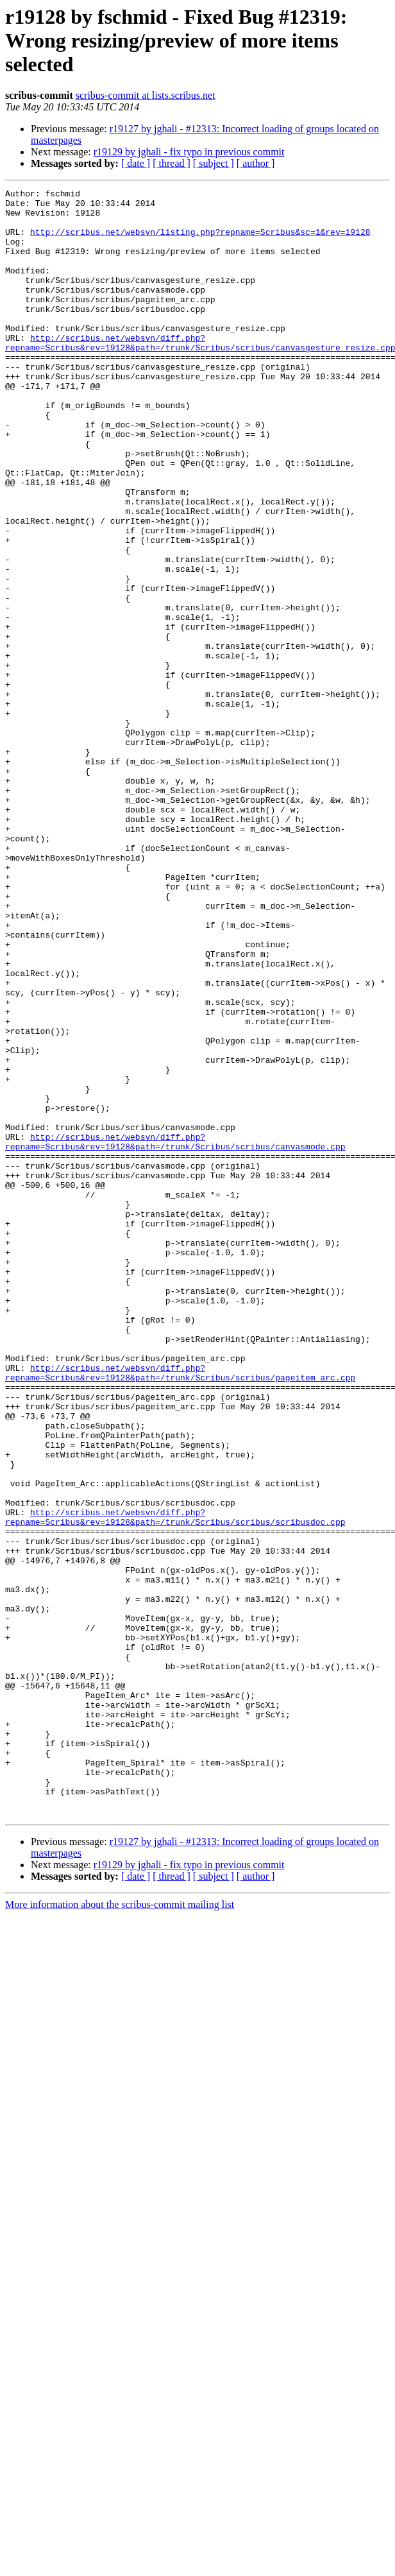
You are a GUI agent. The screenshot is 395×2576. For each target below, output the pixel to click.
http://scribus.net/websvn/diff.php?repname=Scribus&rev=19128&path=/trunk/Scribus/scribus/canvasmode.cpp (175, 1332)
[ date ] (135, 163)
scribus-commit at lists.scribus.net (145, 95)
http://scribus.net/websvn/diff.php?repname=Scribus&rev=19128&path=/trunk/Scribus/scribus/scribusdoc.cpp (175, 1783)
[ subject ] (213, 163)
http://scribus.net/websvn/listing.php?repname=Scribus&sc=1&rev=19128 (200, 241)
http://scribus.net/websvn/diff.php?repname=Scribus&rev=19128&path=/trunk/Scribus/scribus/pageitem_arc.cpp (180, 1610)
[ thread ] (171, 163)
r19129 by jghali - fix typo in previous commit (189, 151)
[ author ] (256, 163)
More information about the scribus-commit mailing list (119, 2229)
